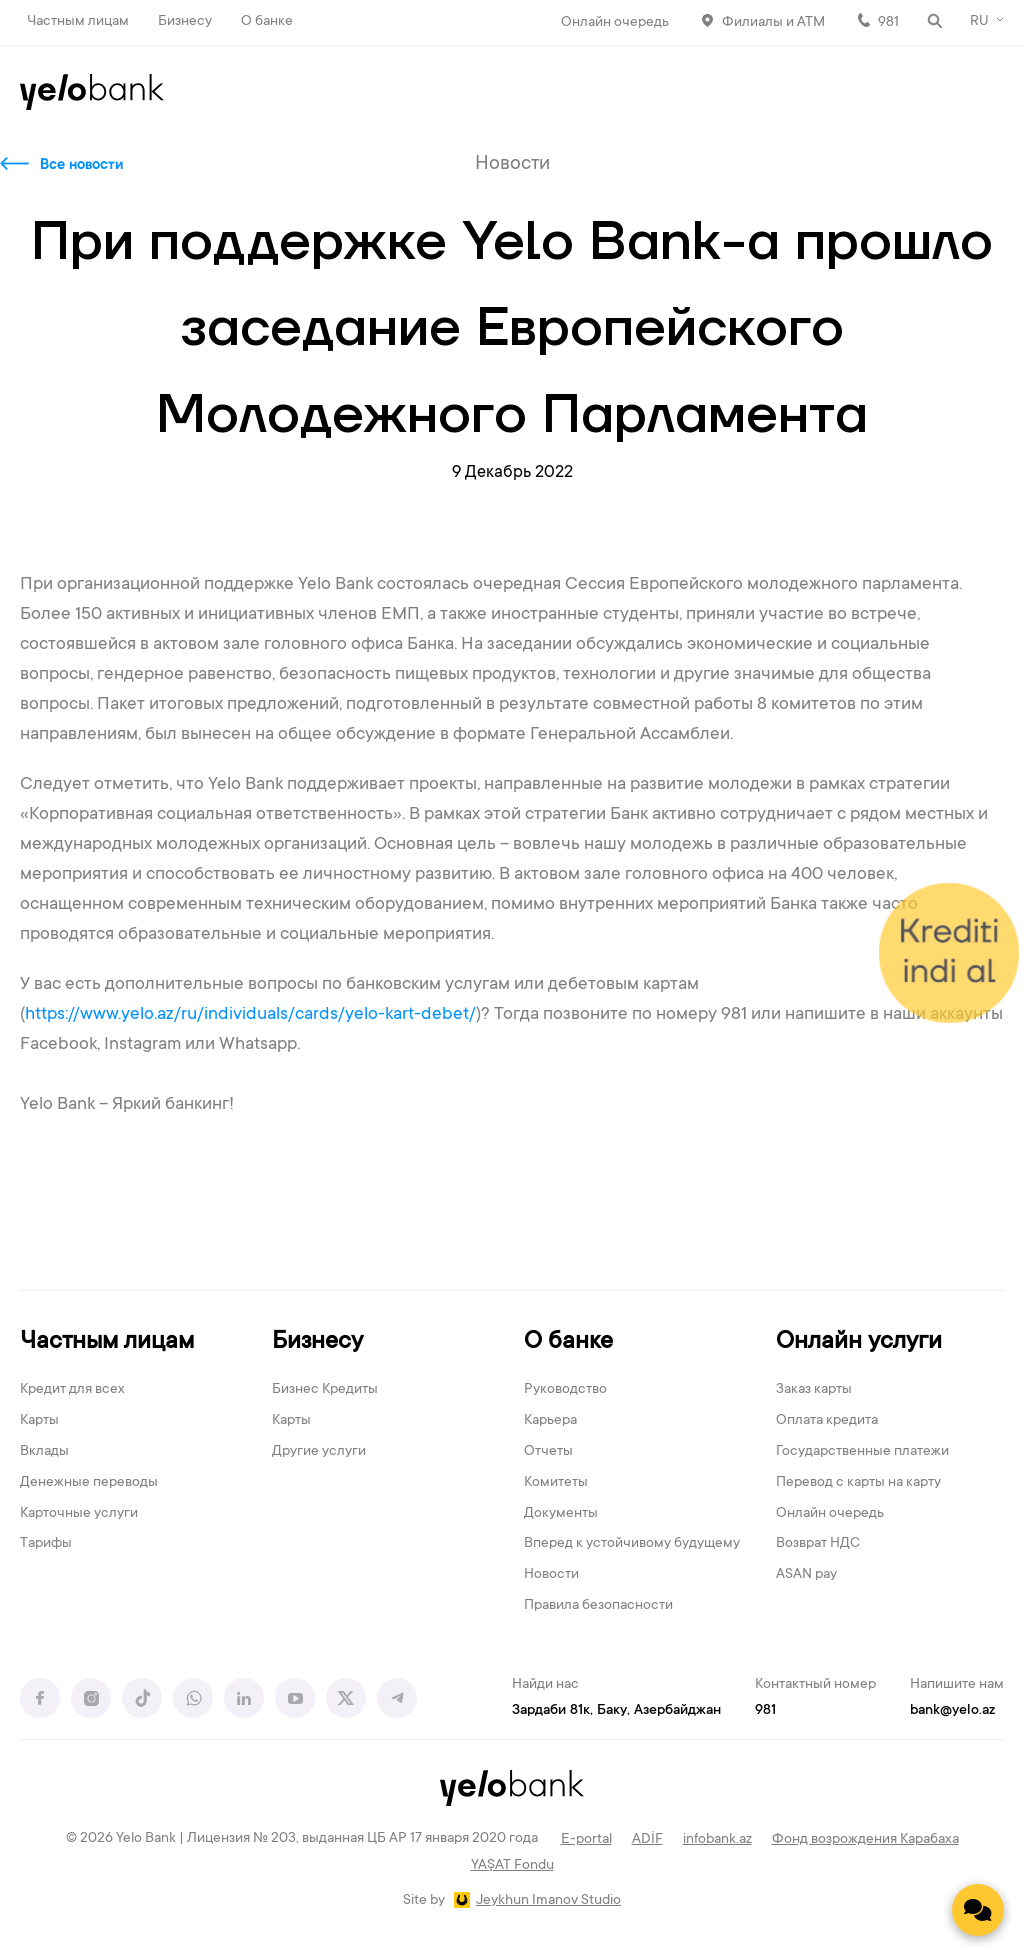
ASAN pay (806, 1575)
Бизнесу (185, 22)
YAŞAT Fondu (512, 1866)
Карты (39, 1421)
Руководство (565, 1390)
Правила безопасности (598, 1606)
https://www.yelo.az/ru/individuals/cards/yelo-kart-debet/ (250, 1015)
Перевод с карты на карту (858, 1483)
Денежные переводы (89, 1483)
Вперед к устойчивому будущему (632, 1544)
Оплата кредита (827, 1421)
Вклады (44, 1452)
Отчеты (548, 1452)
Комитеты (556, 1483)
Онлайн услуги (859, 1342)
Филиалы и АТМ (773, 23)
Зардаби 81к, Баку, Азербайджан (616, 1711)
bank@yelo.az (952, 1711)
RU (979, 22)
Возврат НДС (818, 1544)
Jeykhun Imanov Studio (548, 1901)
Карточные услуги (79, 1514)
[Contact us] (978, 1910)
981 (888, 23)
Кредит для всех (72, 1390)
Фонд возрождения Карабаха (865, 1840)
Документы (561, 1514)
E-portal (586, 1840)
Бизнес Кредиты (325, 1390)
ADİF (647, 1840)
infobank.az (717, 1840)
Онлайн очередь (615, 23)
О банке (267, 22)
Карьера (550, 1421)
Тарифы (46, 1544)
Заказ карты (814, 1390)
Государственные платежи (862, 1452)
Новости (551, 1575)
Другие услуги (319, 1452)
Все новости (81, 166)
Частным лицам (78, 22)
